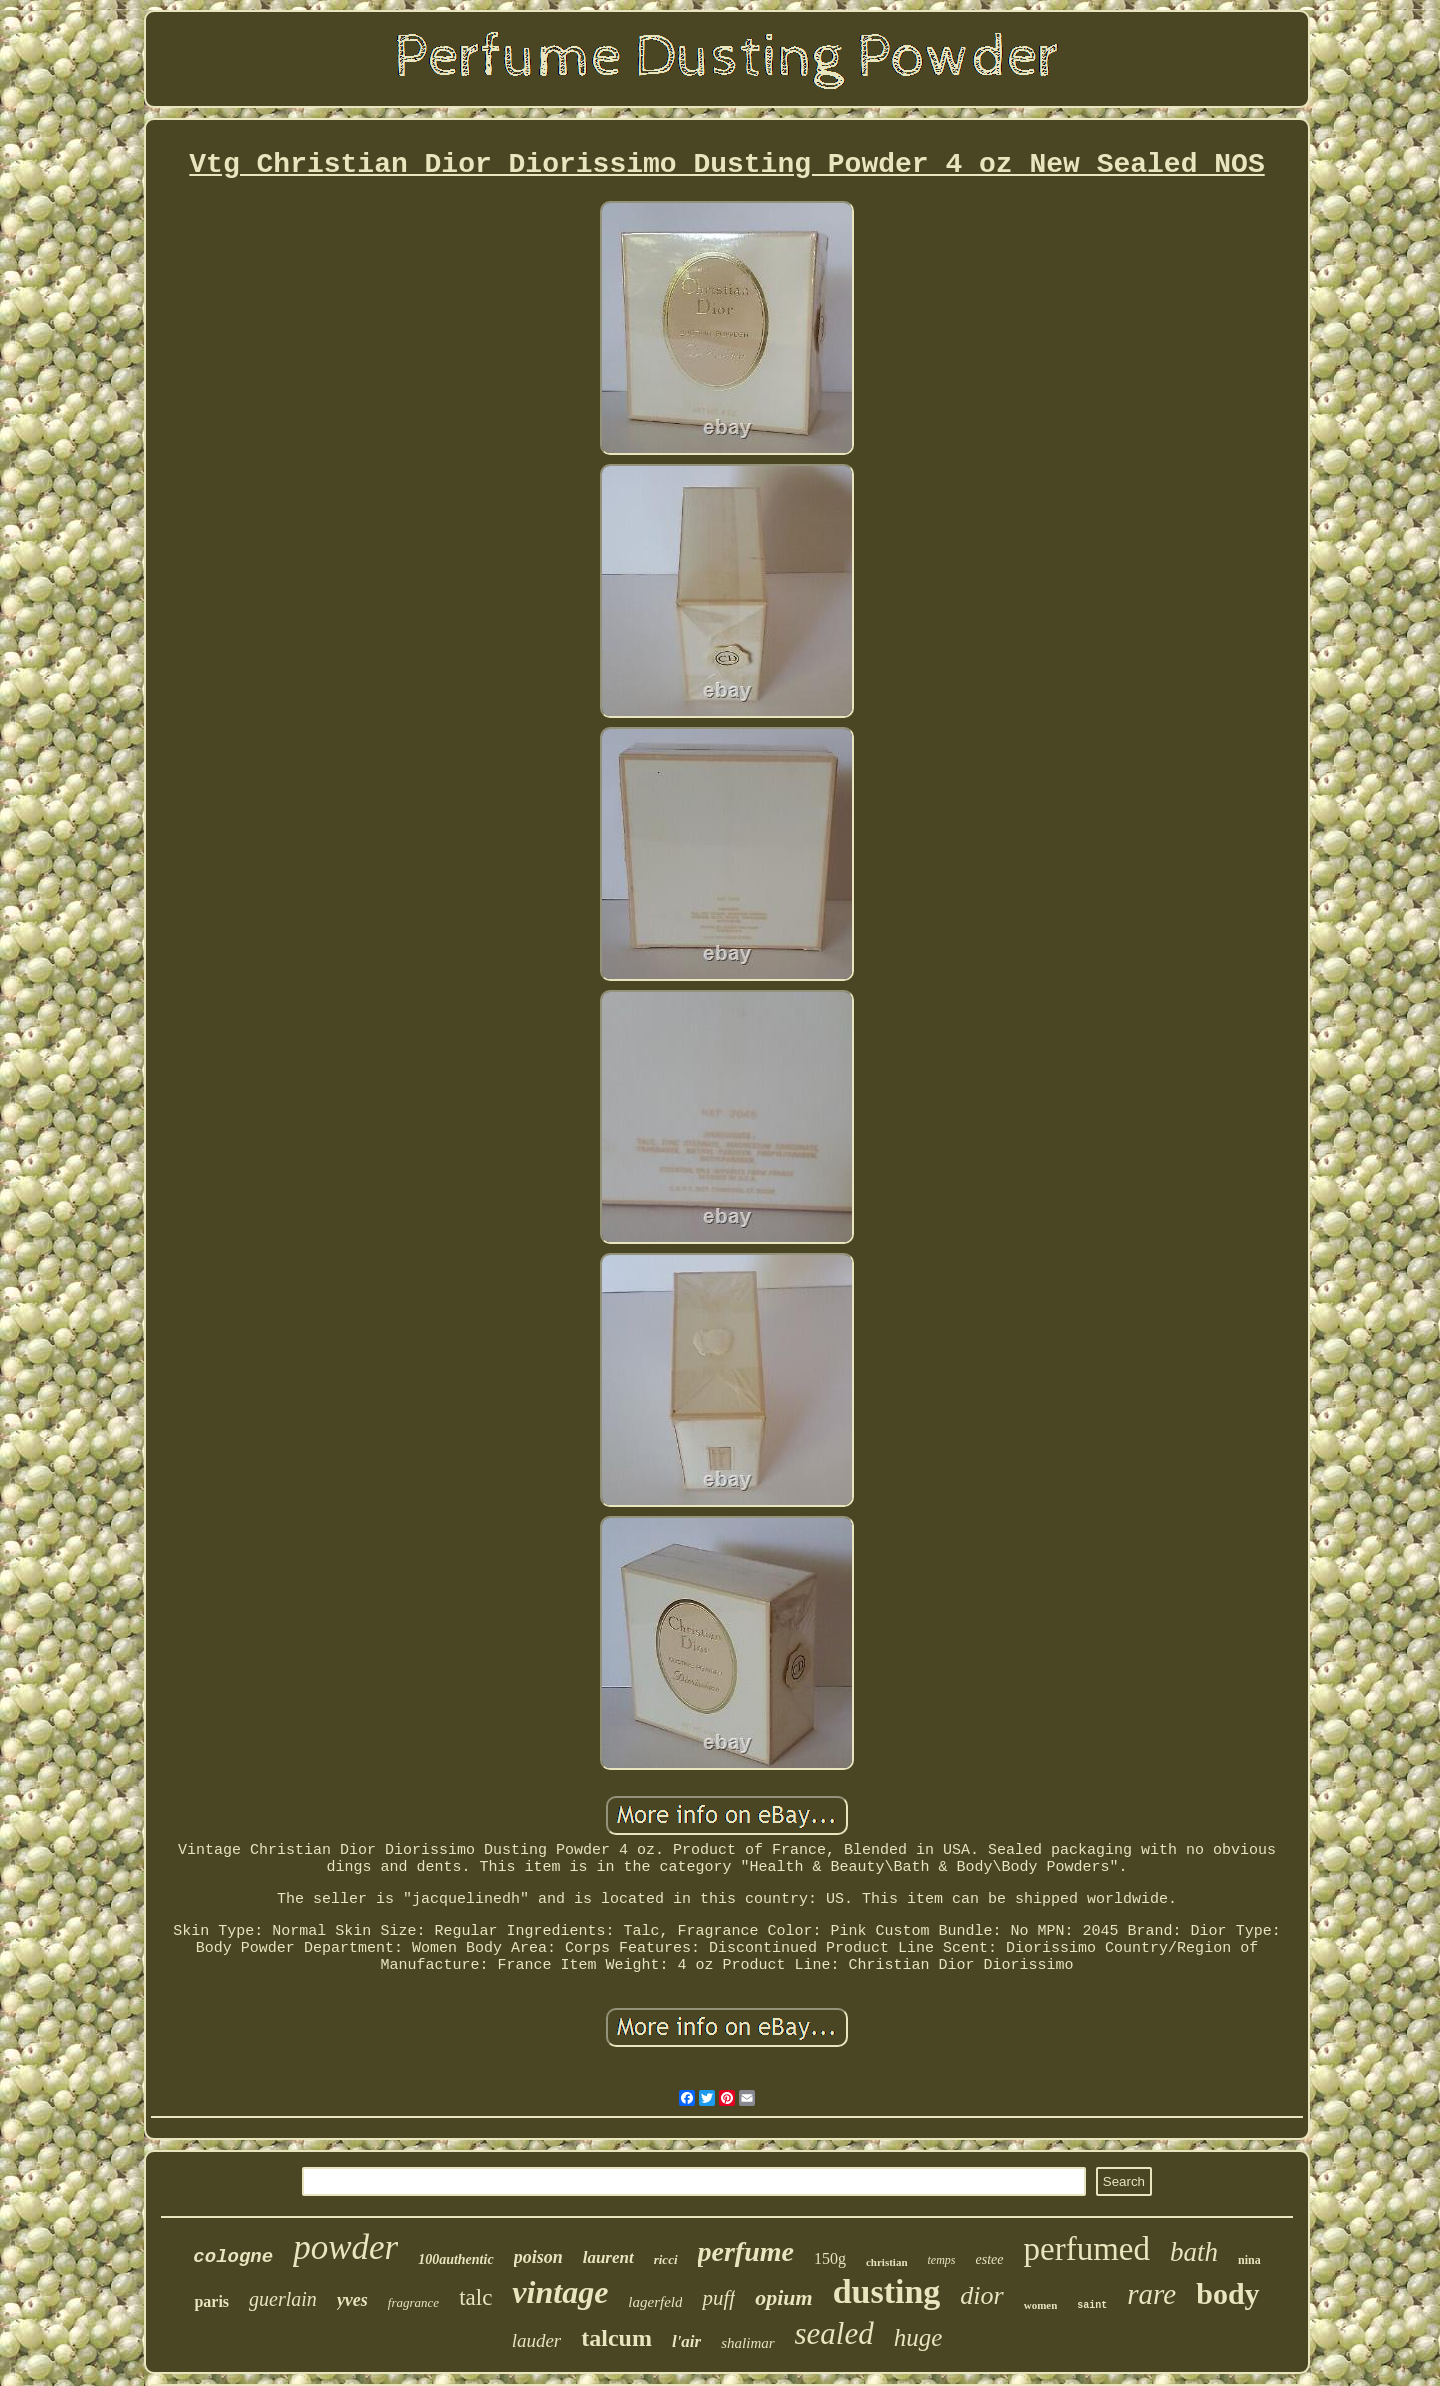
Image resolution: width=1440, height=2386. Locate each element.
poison (538, 2257)
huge (918, 2337)
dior (981, 2295)
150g (830, 2258)
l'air (686, 2341)
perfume (746, 2251)
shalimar (747, 2343)
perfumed (1087, 2249)
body (1227, 2293)
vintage (560, 2292)
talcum (616, 2338)
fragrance (413, 2302)
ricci (666, 2259)
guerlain (283, 2299)
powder (345, 2247)
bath (1194, 2252)
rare (1151, 2294)
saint (1092, 2305)
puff (718, 2298)
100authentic (455, 2259)
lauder (537, 2340)
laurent (608, 2257)
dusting (887, 2291)
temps (942, 2260)
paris (211, 2301)
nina (1249, 2260)
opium (783, 2297)
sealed (834, 2333)
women (1041, 2305)
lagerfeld (655, 2302)
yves (352, 2300)
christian (887, 2262)
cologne (233, 2257)
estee (990, 2259)
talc (475, 2297)
